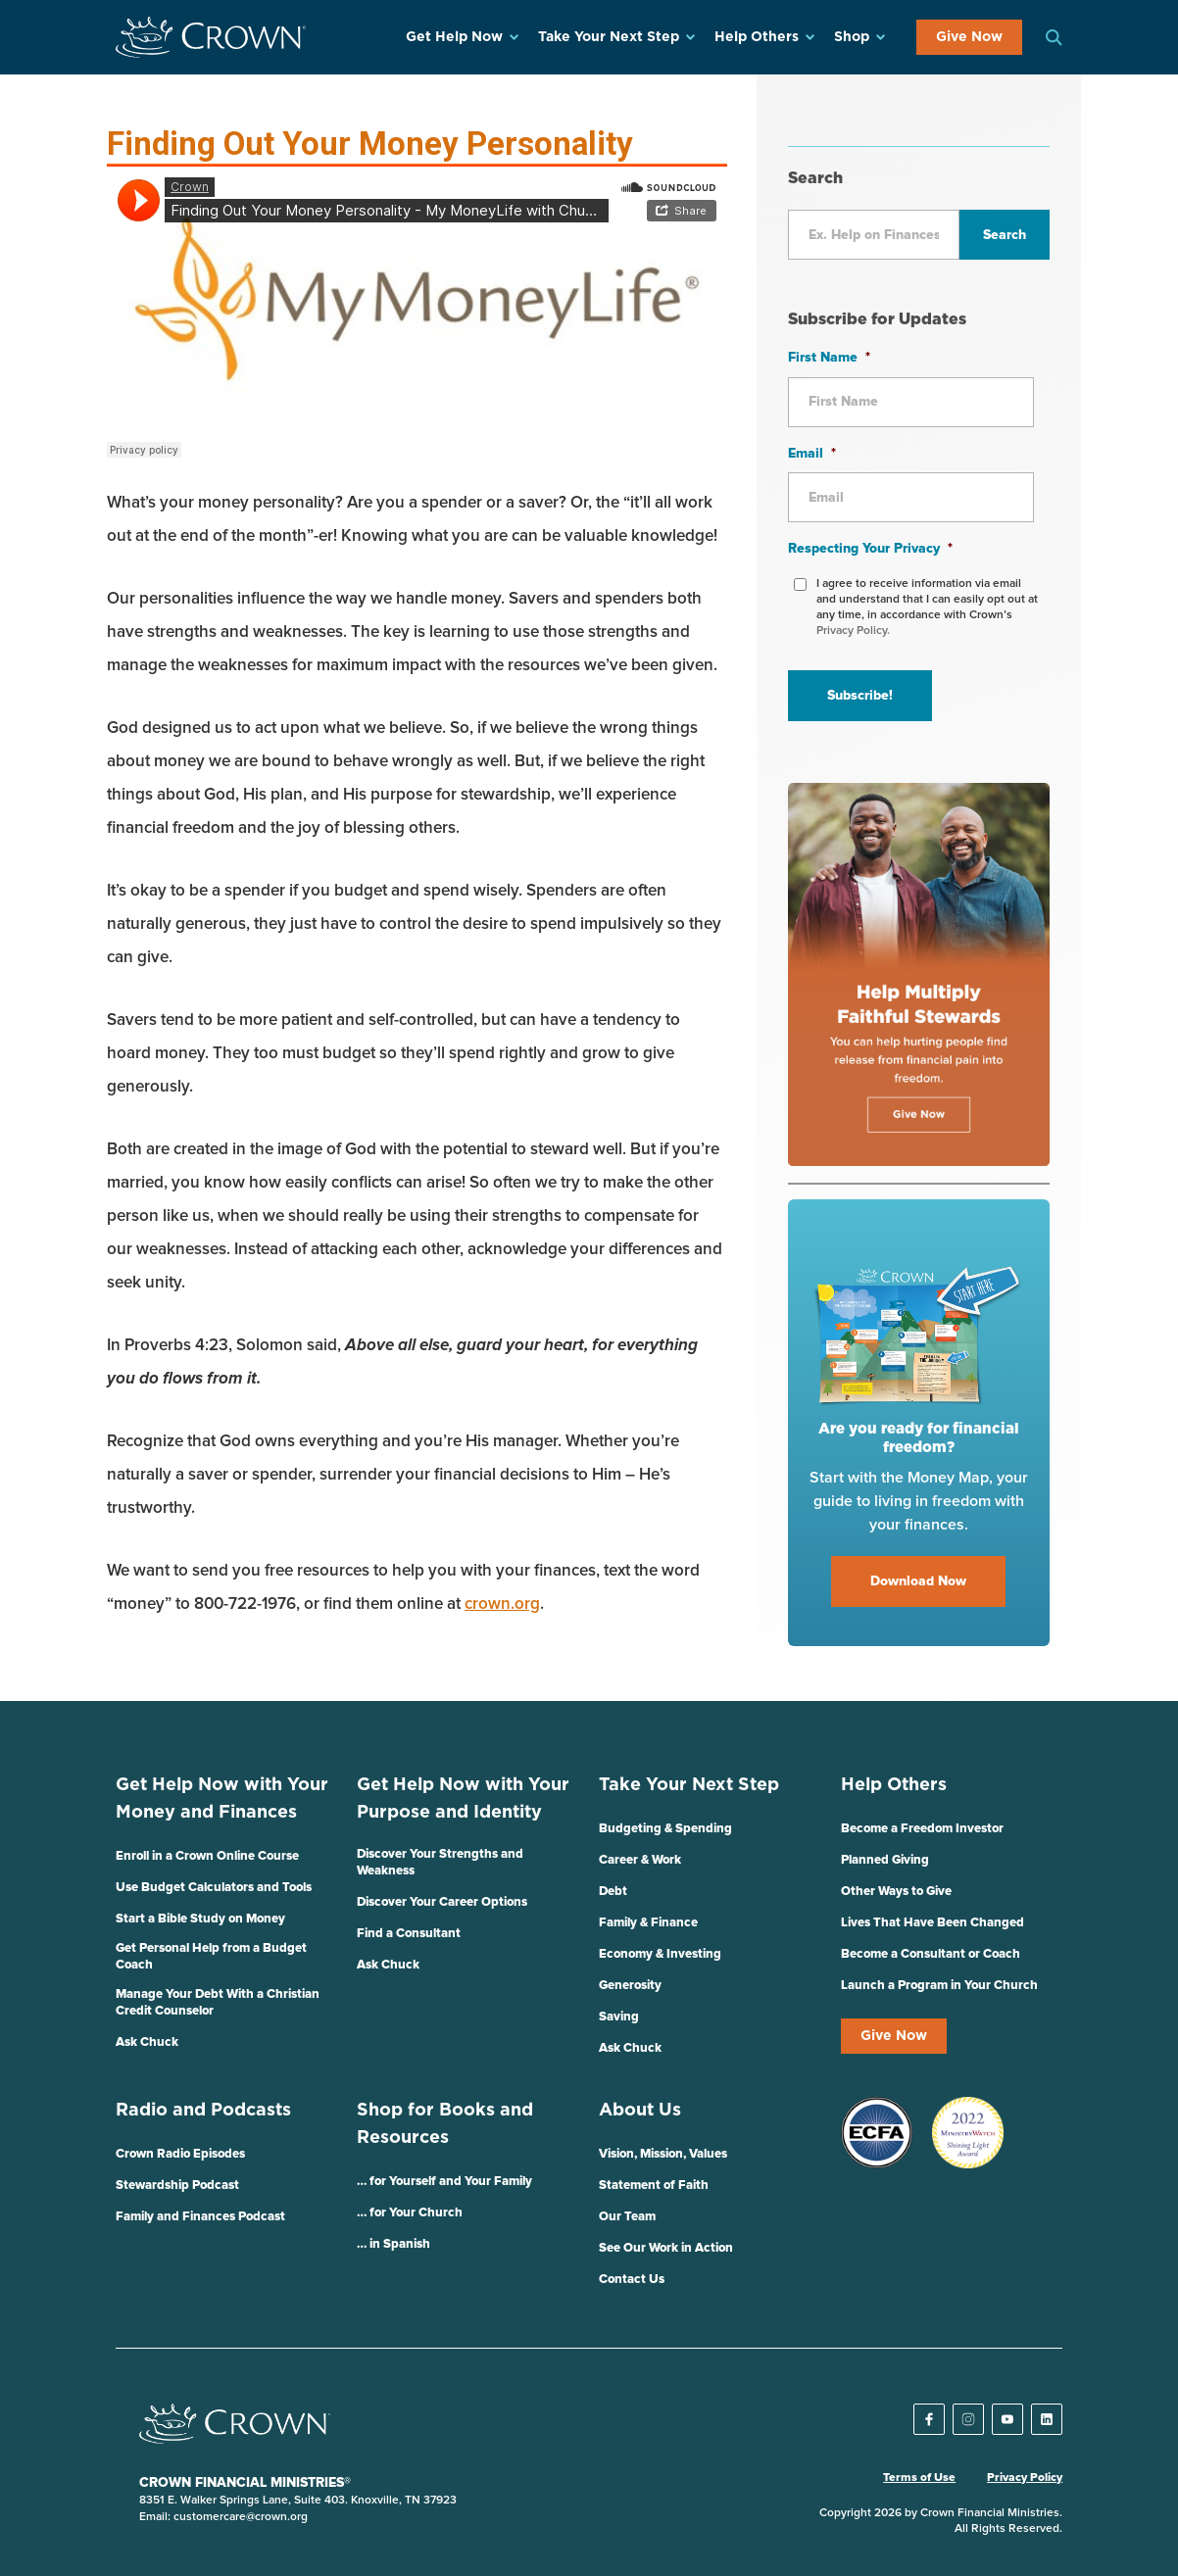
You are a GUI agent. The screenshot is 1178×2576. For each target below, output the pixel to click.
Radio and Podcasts (203, 2110)
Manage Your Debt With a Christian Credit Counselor (217, 2002)
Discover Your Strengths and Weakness (440, 1862)
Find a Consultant (409, 1933)
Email (812, 454)
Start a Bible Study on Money (200, 1919)
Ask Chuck (147, 2042)
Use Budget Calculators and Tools (214, 1887)
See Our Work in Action (666, 2248)
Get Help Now (454, 37)
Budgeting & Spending (665, 1829)
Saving (619, 2017)
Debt (613, 1891)
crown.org (502, 1604)
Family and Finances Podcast (200, 2217)
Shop (851, 37)
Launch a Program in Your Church (939, 1985)
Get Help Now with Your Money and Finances (222, 1799)
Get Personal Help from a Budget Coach (211, 1956)
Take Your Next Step (608, 37)
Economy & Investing (660, 1954)
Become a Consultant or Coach (930, 1954)
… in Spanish (393, 2244)
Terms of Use (919, 2478)
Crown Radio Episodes (180, 2154)
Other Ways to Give (896, 1891)
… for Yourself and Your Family (444, 2181)
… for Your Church (410, 2213)
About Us (640, 2110)
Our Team (627, 2217)
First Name (829, 358)
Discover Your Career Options (442, 1902)
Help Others (756, 37)
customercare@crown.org (240, 2517)
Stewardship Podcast (177, 2185)
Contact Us (631, 2279)
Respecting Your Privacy (870, 549)
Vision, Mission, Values (663, 2154)
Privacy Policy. (853, 631)
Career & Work (640, 1860)
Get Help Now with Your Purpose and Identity (463, 1799)
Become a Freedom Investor (922, 1829)
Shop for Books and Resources (445, 2124)
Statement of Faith (654, 2185)
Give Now (969, 37)
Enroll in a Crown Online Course (207, 1856)
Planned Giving (885, 1860)
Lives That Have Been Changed (932, 1923)
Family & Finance (648, 1923)
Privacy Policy (1024, 2478)
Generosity (630, 1985)
